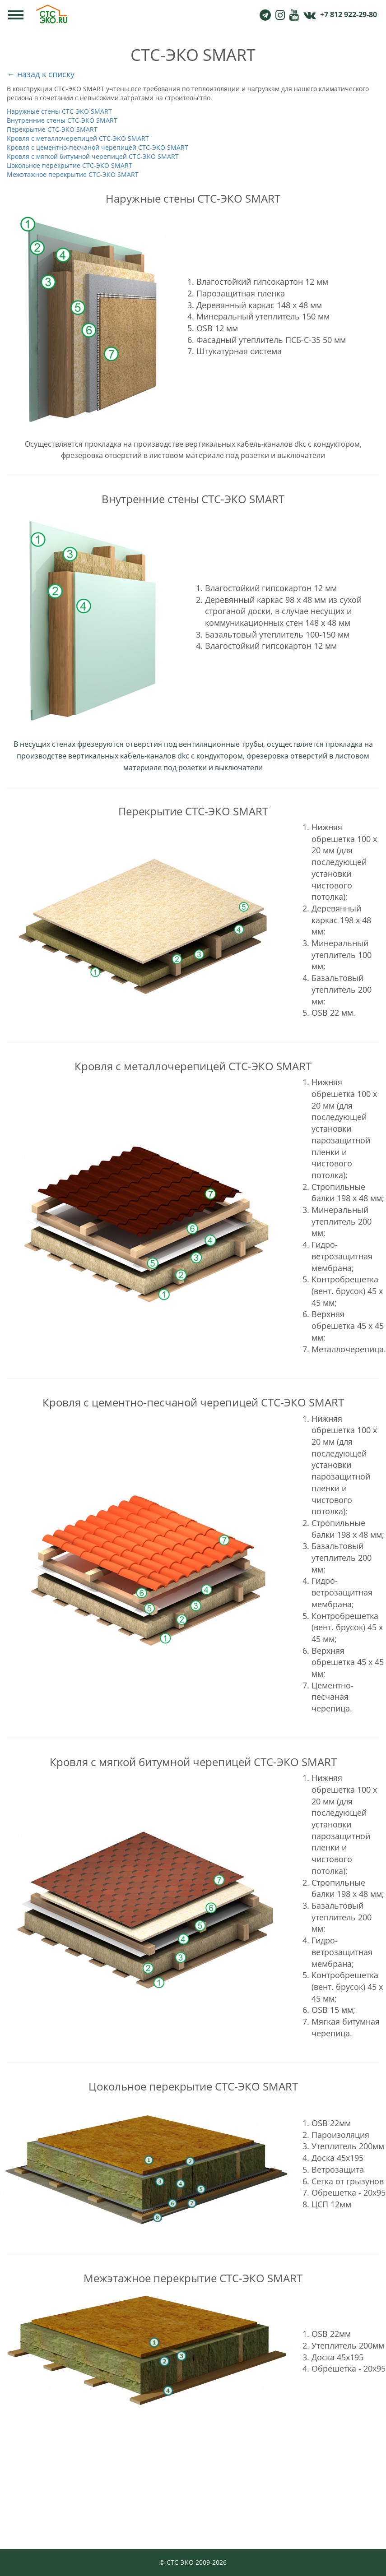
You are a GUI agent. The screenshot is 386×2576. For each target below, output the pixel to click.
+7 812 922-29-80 (348, 14)
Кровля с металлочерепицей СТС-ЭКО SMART (78, 138)
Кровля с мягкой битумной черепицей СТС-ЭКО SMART (93, 156)
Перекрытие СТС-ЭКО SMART (52, 129)
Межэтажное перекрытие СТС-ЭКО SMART (73, 174)
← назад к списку (40, 74)
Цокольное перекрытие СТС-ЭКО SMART (69, 165)
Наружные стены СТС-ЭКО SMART (59, 111)
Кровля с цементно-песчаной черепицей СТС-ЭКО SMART (97, 147)
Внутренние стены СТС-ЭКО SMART (62, 120)
